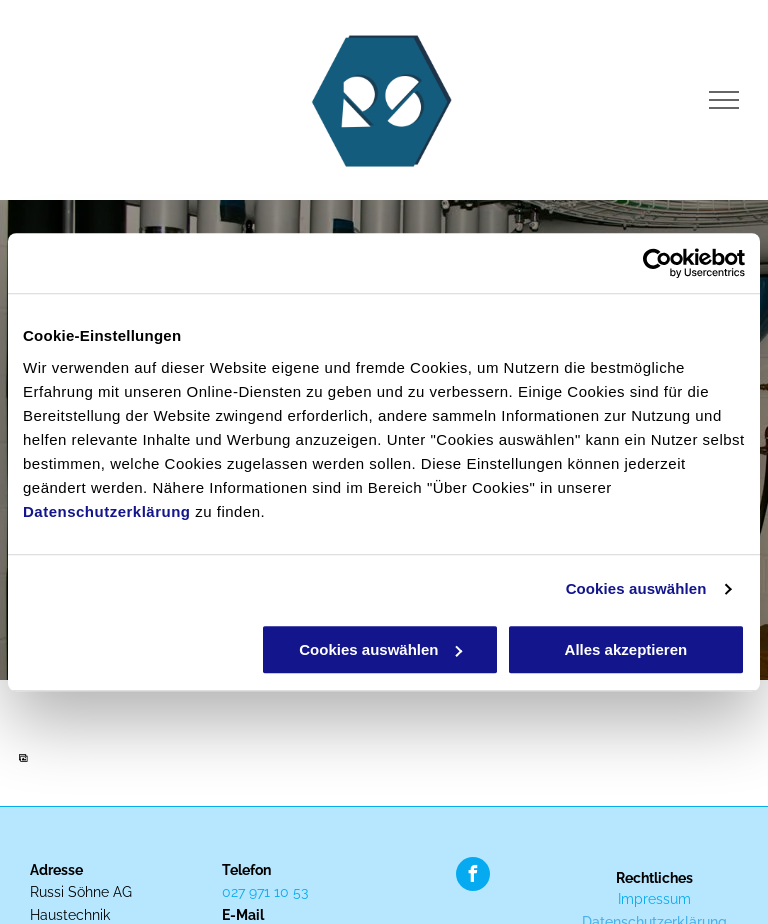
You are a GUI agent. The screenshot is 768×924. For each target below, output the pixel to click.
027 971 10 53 (265, 892)
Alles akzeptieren (626, 649)
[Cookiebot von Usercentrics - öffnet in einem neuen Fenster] (657, 263)
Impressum (654, 899)
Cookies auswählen (636, 588)
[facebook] (473, 876)
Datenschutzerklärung (107, 511)
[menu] (724, 100)
